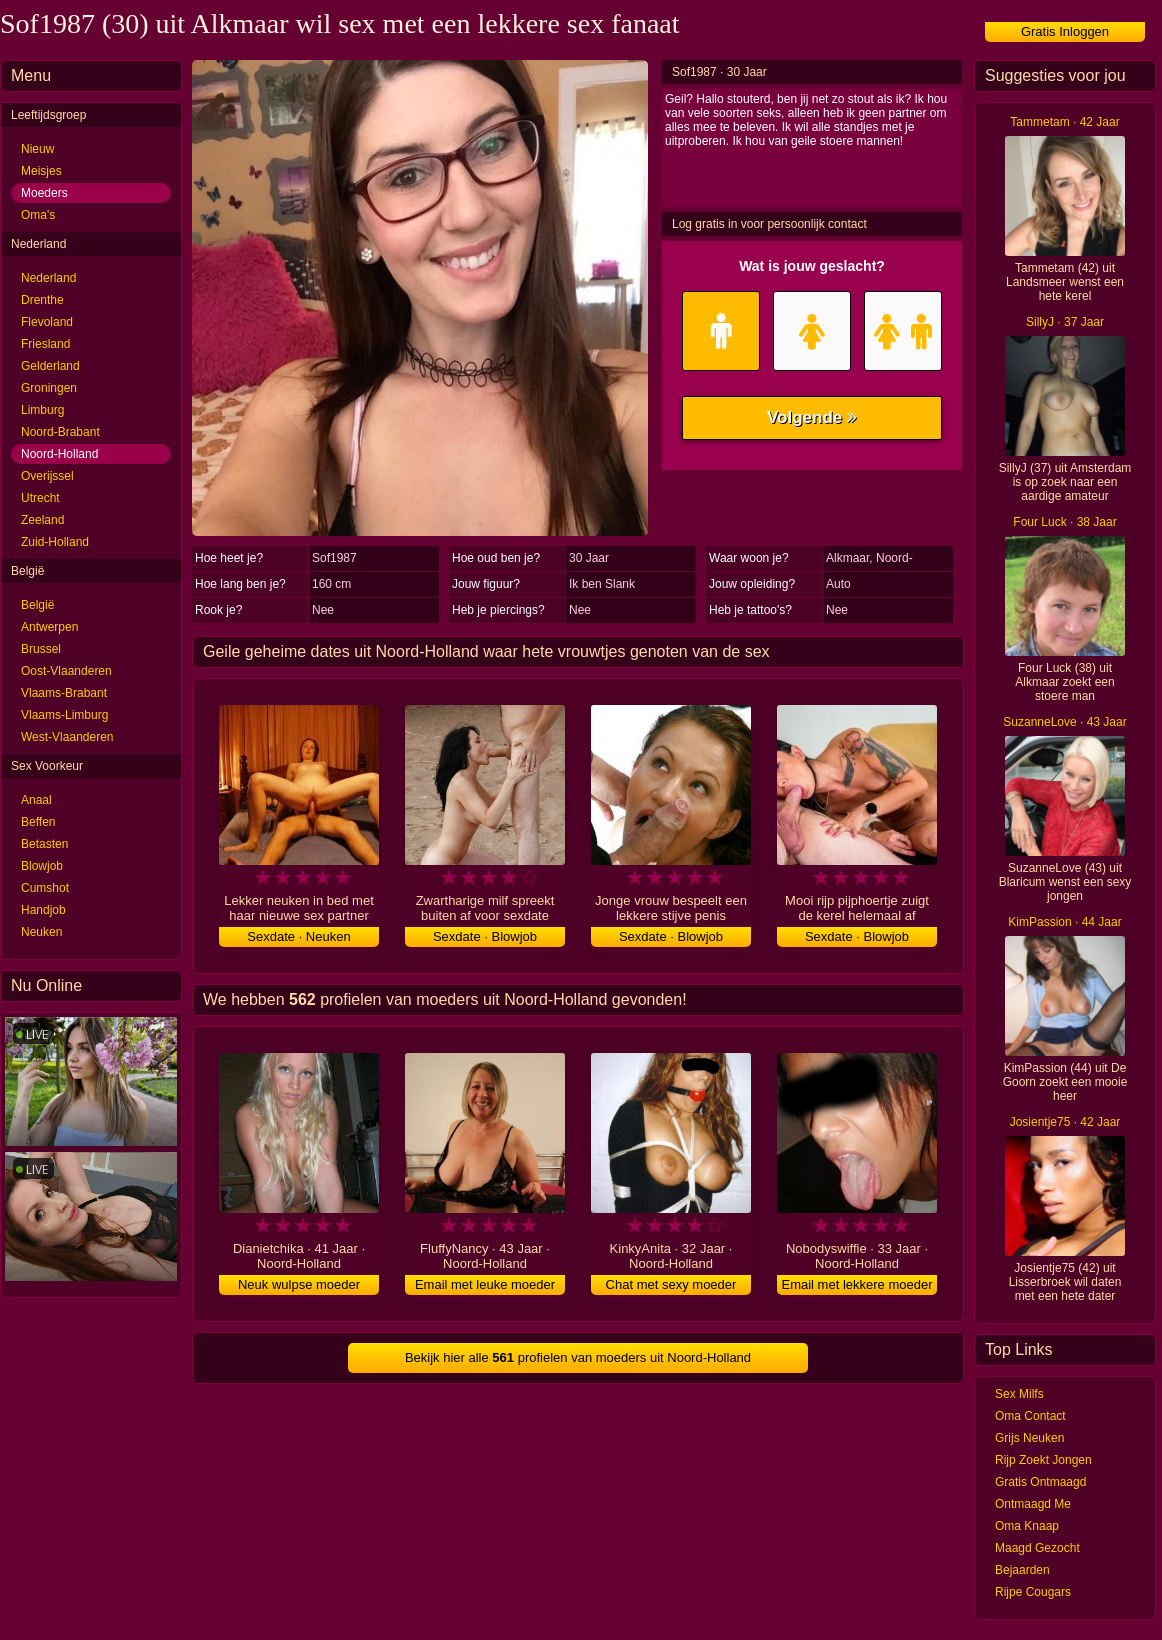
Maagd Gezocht (1037, 1548)
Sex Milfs (1019, 1394)
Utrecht (40, 498)
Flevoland (47, 322)
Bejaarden (1022, 1570)
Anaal (36, 800)
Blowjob (42, 866)
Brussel (41, 649)
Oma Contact (1030, 1416)
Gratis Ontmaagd (1040, 1482)
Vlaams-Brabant (64, 693)
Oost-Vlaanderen (66, 671)
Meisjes (41, 171)
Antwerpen (49, 627)
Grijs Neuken (1029, 1438)
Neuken (41, 932)
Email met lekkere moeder (857, 1284)
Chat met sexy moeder (671, 1284)
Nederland (48, 278)
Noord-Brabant (60, 432)
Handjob (43, 910)
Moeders (44, 193)
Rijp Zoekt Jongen (1043, 1460)
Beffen (38, 822)
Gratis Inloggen (1065, 31)
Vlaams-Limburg (64, 715)
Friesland (45, 344)
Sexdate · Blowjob (485, 936)
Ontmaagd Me (1033, 1504)
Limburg (42, 410)
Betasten (44, 844)
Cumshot (45, 888)
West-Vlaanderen (67, 737)
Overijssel (47, 476)
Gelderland (50, 366)
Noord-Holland (59, 454)
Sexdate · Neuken (298, 936)
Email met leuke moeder (485, 1284)
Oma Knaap (1027, 1526)
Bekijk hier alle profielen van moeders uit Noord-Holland (578, 1357)
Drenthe (42, 300)
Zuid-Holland (55, 542)
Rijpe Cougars (1033, 1592)
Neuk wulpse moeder (299, 1284)
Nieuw (37, 149)
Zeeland (42, 520)
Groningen (49, 388)
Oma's (38, 215)
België (37, 605)
